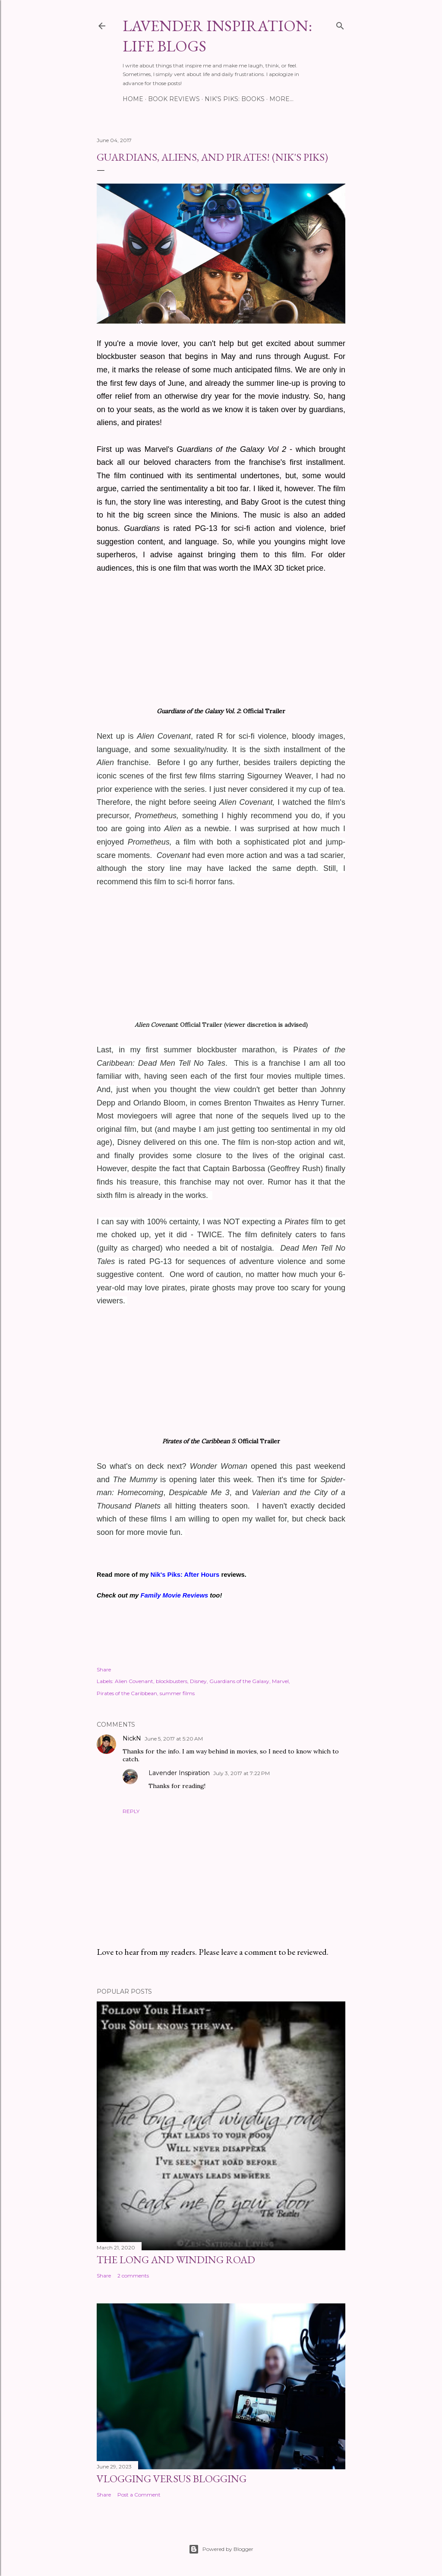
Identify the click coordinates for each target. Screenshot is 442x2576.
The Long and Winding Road (176, 2259)
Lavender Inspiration (179, 1773)
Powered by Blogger (221, 2549)
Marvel (280, 1681)
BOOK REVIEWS (174, 99)
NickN (132, 1738)
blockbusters (171, 1681)
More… (281, 99)
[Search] (340, 24)
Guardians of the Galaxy (239, 1681)
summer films (177, 1693)
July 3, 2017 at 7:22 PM (241, 1773)
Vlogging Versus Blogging (171, 2478)
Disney (198, 1681)
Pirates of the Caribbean (127, 1693)
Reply (131, 1811)
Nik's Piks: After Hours (185, 1574)
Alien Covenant (134, 1681)
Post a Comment (139, 2494)
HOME (133, 99)
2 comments (133, 2275)
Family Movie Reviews (174, 1595)
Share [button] (104, 1669)
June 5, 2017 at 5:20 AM (174, 1738)
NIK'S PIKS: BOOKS (235, 99)
